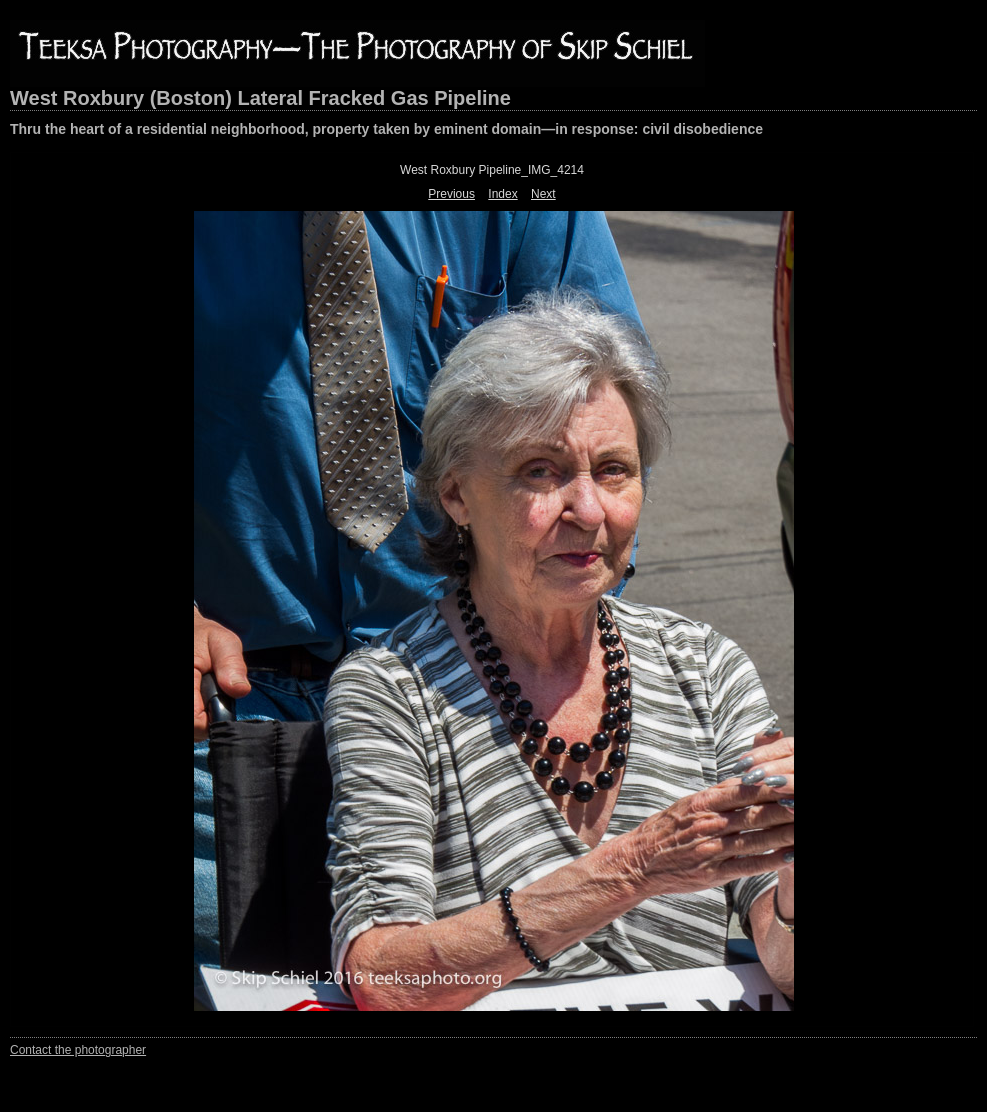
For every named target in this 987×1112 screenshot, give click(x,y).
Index (502, 194)
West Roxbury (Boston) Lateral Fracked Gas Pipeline (260, 98)
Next (543, 194)
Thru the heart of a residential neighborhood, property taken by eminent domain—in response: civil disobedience (386, 129)
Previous (451, 194)
